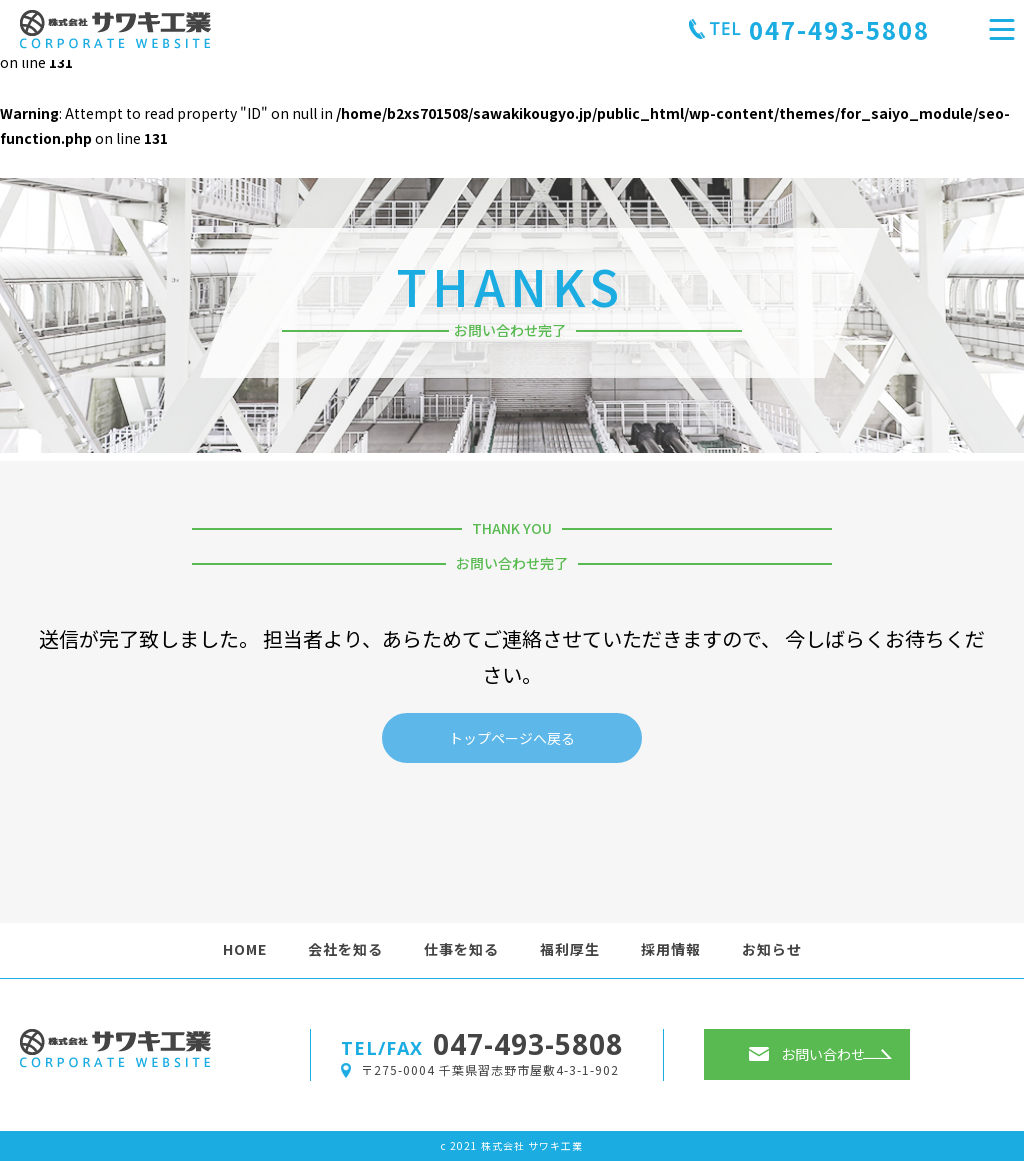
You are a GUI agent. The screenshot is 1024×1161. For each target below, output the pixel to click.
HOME (245, 949)
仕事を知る (461, 949)
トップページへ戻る (512, 738)
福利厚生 (570, 949)
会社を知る (345, 949)
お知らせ (772, 949)
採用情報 (671, 949)
